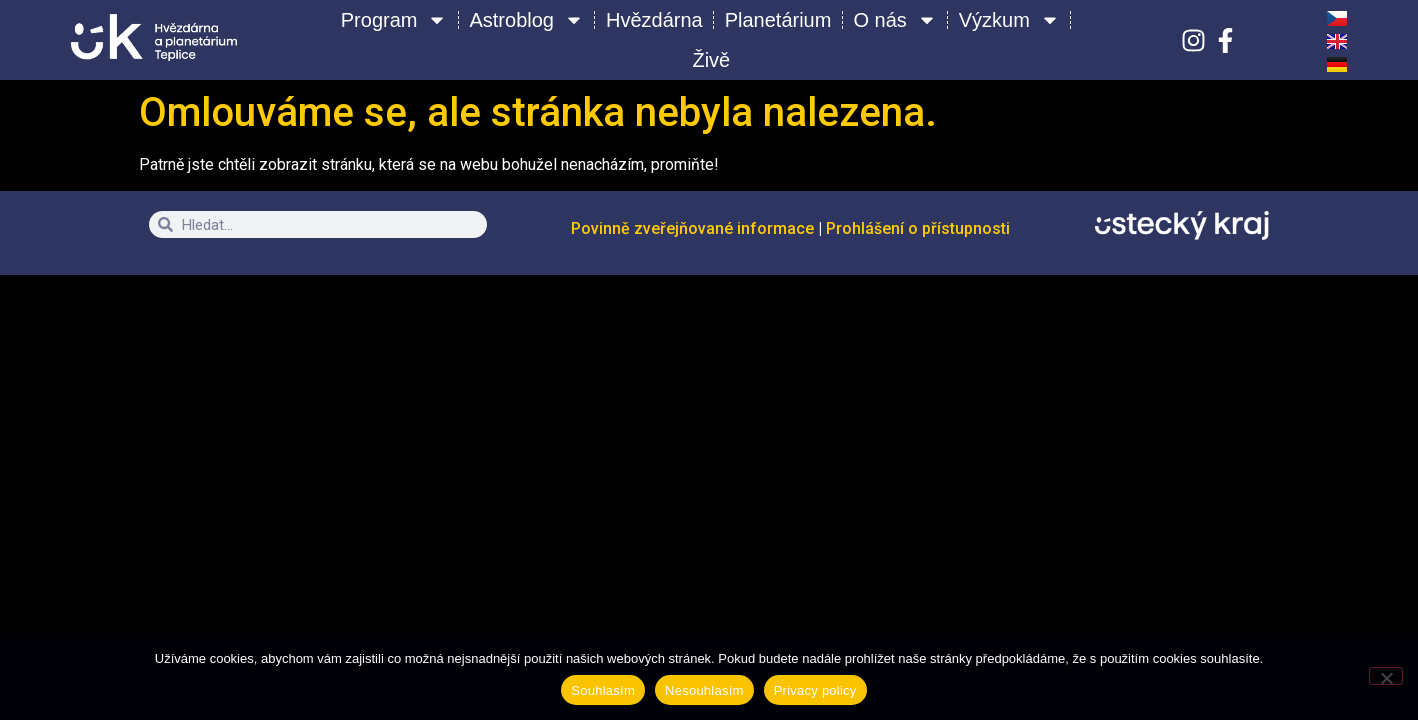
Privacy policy (815, 690)
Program (394, 20)
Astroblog (526, 20)
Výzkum (1009, 20)
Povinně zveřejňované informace (694, 228)
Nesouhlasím (704, 690)
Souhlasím (603, 690)
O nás (894, 20)
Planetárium (778, 20)
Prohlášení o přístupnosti (918, 228)
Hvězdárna (654, 20)
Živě (711, 60)
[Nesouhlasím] (1386, 676)
